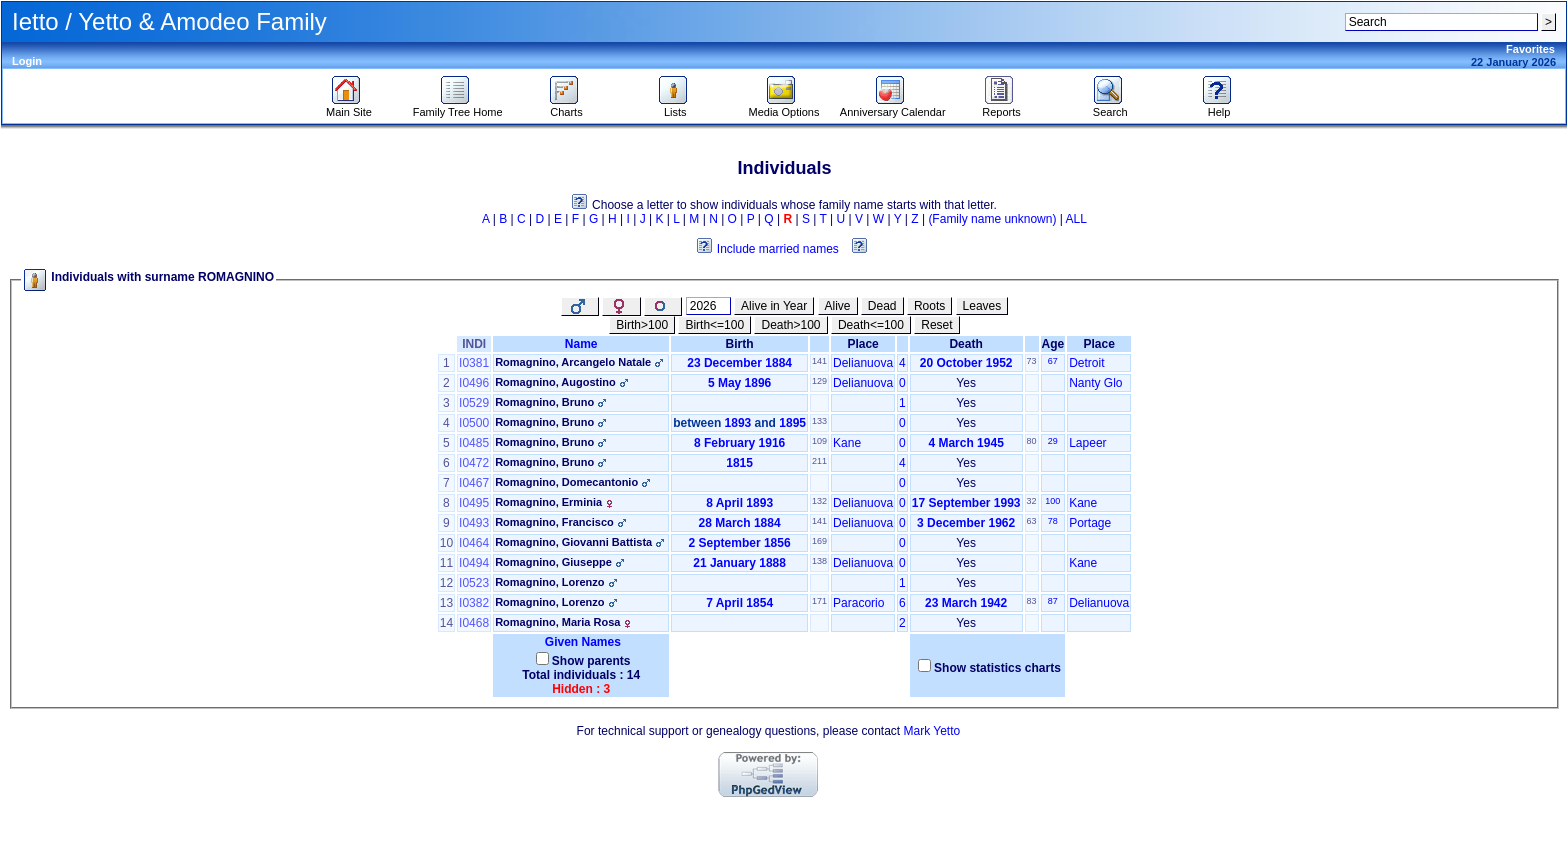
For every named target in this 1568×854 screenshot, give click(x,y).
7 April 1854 (739, 603)
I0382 (474, 603)
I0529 (474, 403)
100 (1052, 501)
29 (1053, 441)
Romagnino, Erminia (548, 502)
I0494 (474, 563)
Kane (847, 443)
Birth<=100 (714, 325)
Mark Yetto (931, 731)
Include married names (778, 249)
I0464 (474, 543)
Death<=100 (871, 325)
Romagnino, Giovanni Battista (573, 542)
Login (27, 61)
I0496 (474, 383)
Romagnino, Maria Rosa (557, 622)
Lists (675, 107)
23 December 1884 (739, 363)
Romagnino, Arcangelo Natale (573, 362)
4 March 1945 (965, 443)
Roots (929, 306)
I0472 (474, 463)
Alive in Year (774, 306)
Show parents (591, 661)
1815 (739, 463)
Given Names (580, 642)
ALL (1076, 219)
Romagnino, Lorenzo (549, 582)
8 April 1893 (739, 503)
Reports (1001, 107)
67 (1053, 361)
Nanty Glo (1095, 383)
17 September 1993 (966, 503)
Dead (882, 306)
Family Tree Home (458, 107)
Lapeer (1087, 443)
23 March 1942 (966, 603)
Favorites (1530, 49)
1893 (738, 423)
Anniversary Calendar (893, 107)
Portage (1090, 523)
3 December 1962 (966, 523)
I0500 (474, 423)
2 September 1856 (740, 543)
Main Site (349, 107)
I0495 (474, 503)
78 (1053, 521)
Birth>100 (642, 325)
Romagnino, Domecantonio (566, 482)
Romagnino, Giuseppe (553, 562)
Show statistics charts (997, 668)
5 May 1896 (739, 383)
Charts (566, 107)
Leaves (982, 306)
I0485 (474, 443)
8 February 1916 (739, 443)
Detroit (1086, 363)
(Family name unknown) (992, 219)
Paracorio (858, 603)
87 (1053, 601)
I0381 (474, 363)
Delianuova (863, 363)
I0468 (474, 623)
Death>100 (790, 325)
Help (1219, 107)
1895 (792, 423)
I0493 (474, 523)
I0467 (474, 483)
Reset (936, 325)
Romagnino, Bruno (544, 402)
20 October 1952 (966, 363)
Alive (838, 306)
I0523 (474, 583)
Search (1110, 107)
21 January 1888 (739, 563)
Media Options (784, 107)
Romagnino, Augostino (555, 382)
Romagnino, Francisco (554, 522)
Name (581, 344)
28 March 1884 (740, 523)
